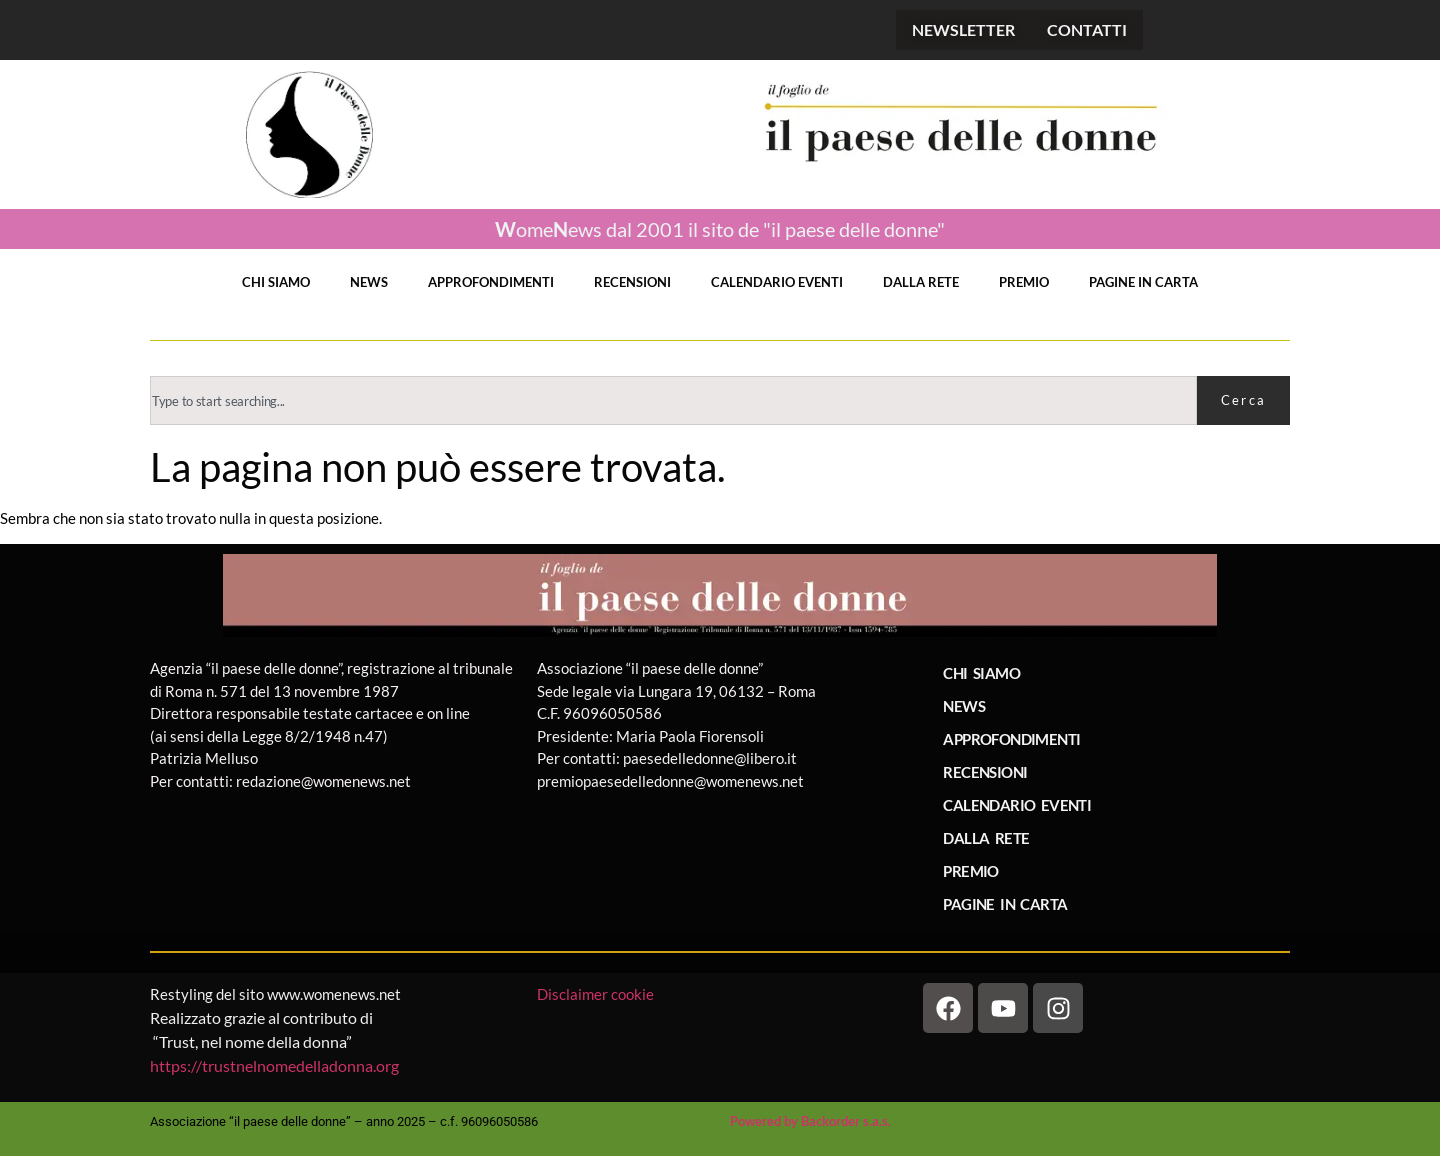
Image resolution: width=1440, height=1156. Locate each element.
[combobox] (673, 400)
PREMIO (1024, 282)
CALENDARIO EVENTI (777, 282)
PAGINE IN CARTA (1143, 282)
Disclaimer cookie (597, 994)
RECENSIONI (632, 282)
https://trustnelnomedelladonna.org (274, 1065)
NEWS (369, 282)
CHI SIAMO (276, 282)
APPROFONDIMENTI (491, 282)
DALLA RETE (921, 282)
